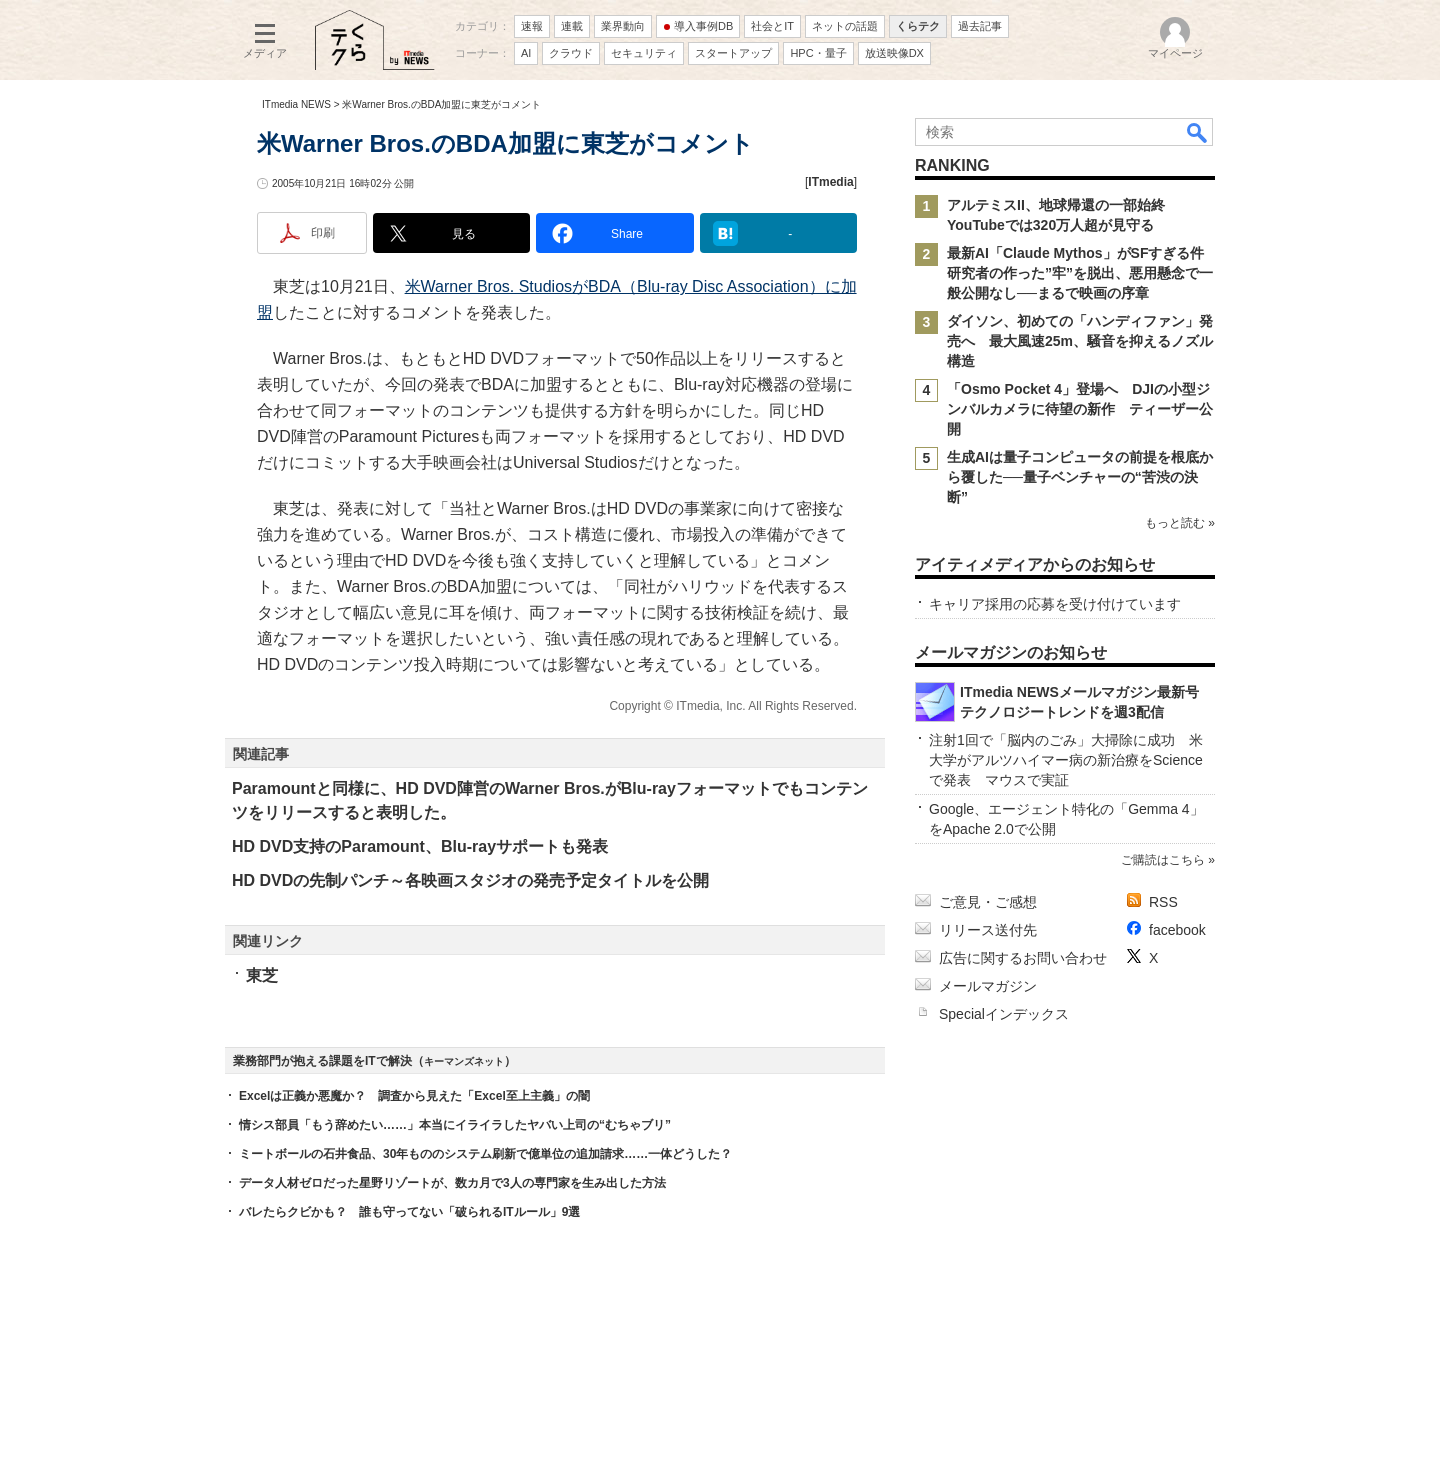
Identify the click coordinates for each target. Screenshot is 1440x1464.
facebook (1177, 930)
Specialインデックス (1004, 1014)
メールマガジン (988, 986)
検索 (1198, 132)
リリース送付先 (988, 930)
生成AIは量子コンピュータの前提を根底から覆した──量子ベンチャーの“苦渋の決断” (1080, 477)
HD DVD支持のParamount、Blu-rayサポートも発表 (420, 846)
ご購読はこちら (1163, 860)
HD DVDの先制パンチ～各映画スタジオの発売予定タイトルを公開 (470, 880)
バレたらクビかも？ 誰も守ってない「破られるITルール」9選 (409, 1212)
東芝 (262, 975)
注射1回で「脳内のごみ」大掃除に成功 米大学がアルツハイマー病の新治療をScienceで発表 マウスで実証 (1066, 760)
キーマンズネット (464, 1061)
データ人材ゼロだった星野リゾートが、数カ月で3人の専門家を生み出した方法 (452, 1183)
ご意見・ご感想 (988, 902)
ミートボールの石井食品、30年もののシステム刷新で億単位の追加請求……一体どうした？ (485, 1154)
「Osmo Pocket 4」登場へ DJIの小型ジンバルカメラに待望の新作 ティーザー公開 (1080, 409)
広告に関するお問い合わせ (1023, 958)
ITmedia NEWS (296, 104)
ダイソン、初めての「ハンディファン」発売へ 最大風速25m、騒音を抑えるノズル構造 (1080, 341)
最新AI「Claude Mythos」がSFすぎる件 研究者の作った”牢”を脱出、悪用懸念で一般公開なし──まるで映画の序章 (1082, 273)
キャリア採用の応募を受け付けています (1055, 604)
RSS (1163, 902)
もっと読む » (1180, 523)
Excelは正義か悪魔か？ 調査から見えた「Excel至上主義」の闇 (414, 1096)
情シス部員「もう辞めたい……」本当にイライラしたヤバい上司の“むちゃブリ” (455, 1125)
